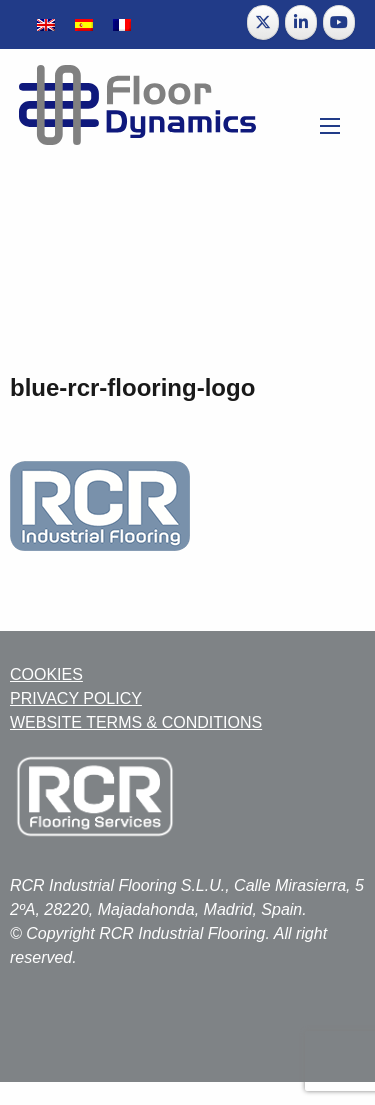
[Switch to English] (46, 24)
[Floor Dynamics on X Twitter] (263, 22)
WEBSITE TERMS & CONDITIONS (136, 722)
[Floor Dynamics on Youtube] (339, 22)
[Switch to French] (122, 24)
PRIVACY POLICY (76, 698)
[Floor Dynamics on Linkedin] (301, 22)
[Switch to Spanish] (84, 24)
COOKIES (46, 674)
